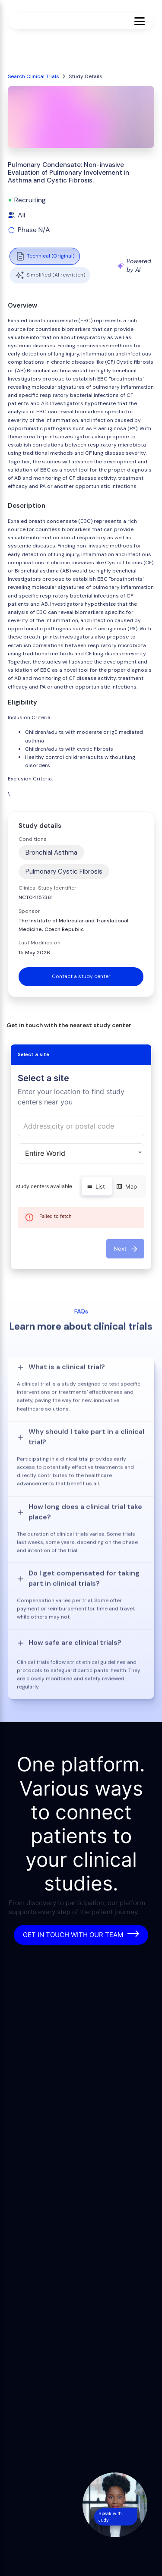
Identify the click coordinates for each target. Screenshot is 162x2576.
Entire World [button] (45, 1153)
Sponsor (29, 911)
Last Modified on (39, 942)
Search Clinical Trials (33, 76)
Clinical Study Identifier (47, 887)
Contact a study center (81, 976)
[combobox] (81, 1126)
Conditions (33, 839)
